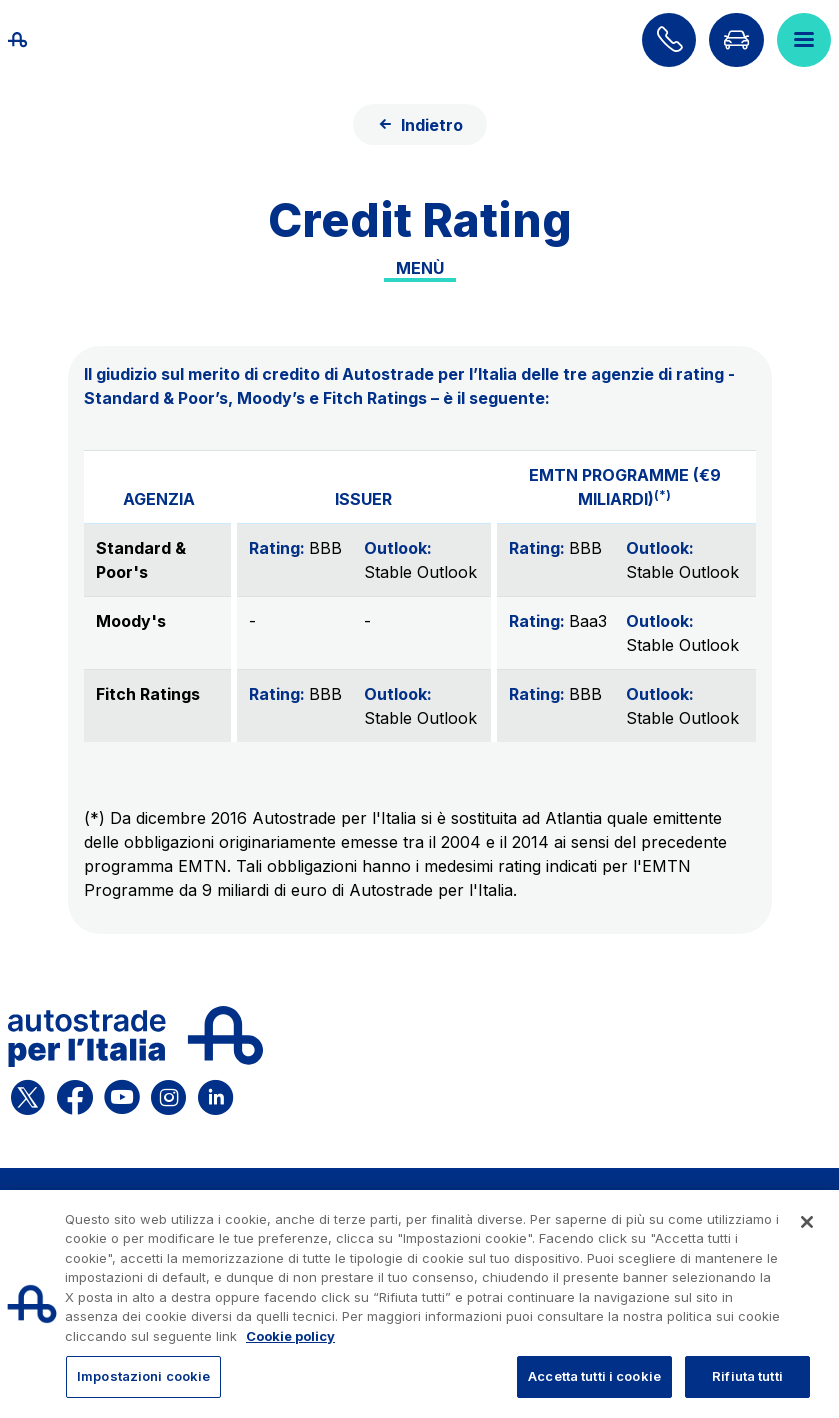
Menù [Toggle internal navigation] (420, 268)
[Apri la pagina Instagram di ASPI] (168, 1093)
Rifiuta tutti (747, 1376)
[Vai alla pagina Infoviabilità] (736, 40)
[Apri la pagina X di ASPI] (28, 1093)
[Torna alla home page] (40, 40)
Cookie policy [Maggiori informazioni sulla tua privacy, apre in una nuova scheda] (290, 1336)
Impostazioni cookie (143, 1376)
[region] (419, 1304)
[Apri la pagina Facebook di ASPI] (75, 1093)
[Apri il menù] (804, 40)
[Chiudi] (807, 1222)
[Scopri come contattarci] (669, 40)
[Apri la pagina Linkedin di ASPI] (215, 1093)
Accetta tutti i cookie (594, 1376)
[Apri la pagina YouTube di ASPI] (122, 1093)
